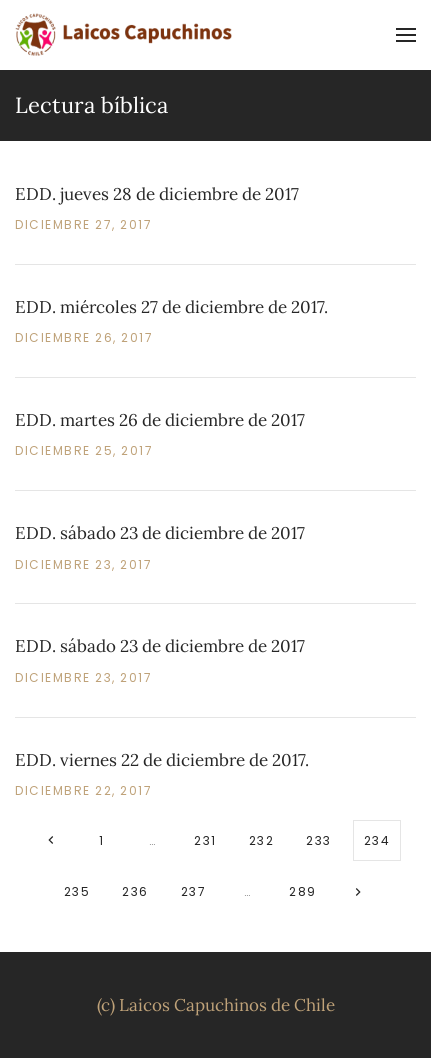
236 (135, 891)
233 (319, 840)
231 (205, 840)
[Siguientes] (358, 891)
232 (262, 840)
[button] (406, 35)
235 (77, 891)
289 (303, 891)
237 (194, 891)
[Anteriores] (50, 840)
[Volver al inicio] (125, 35)
